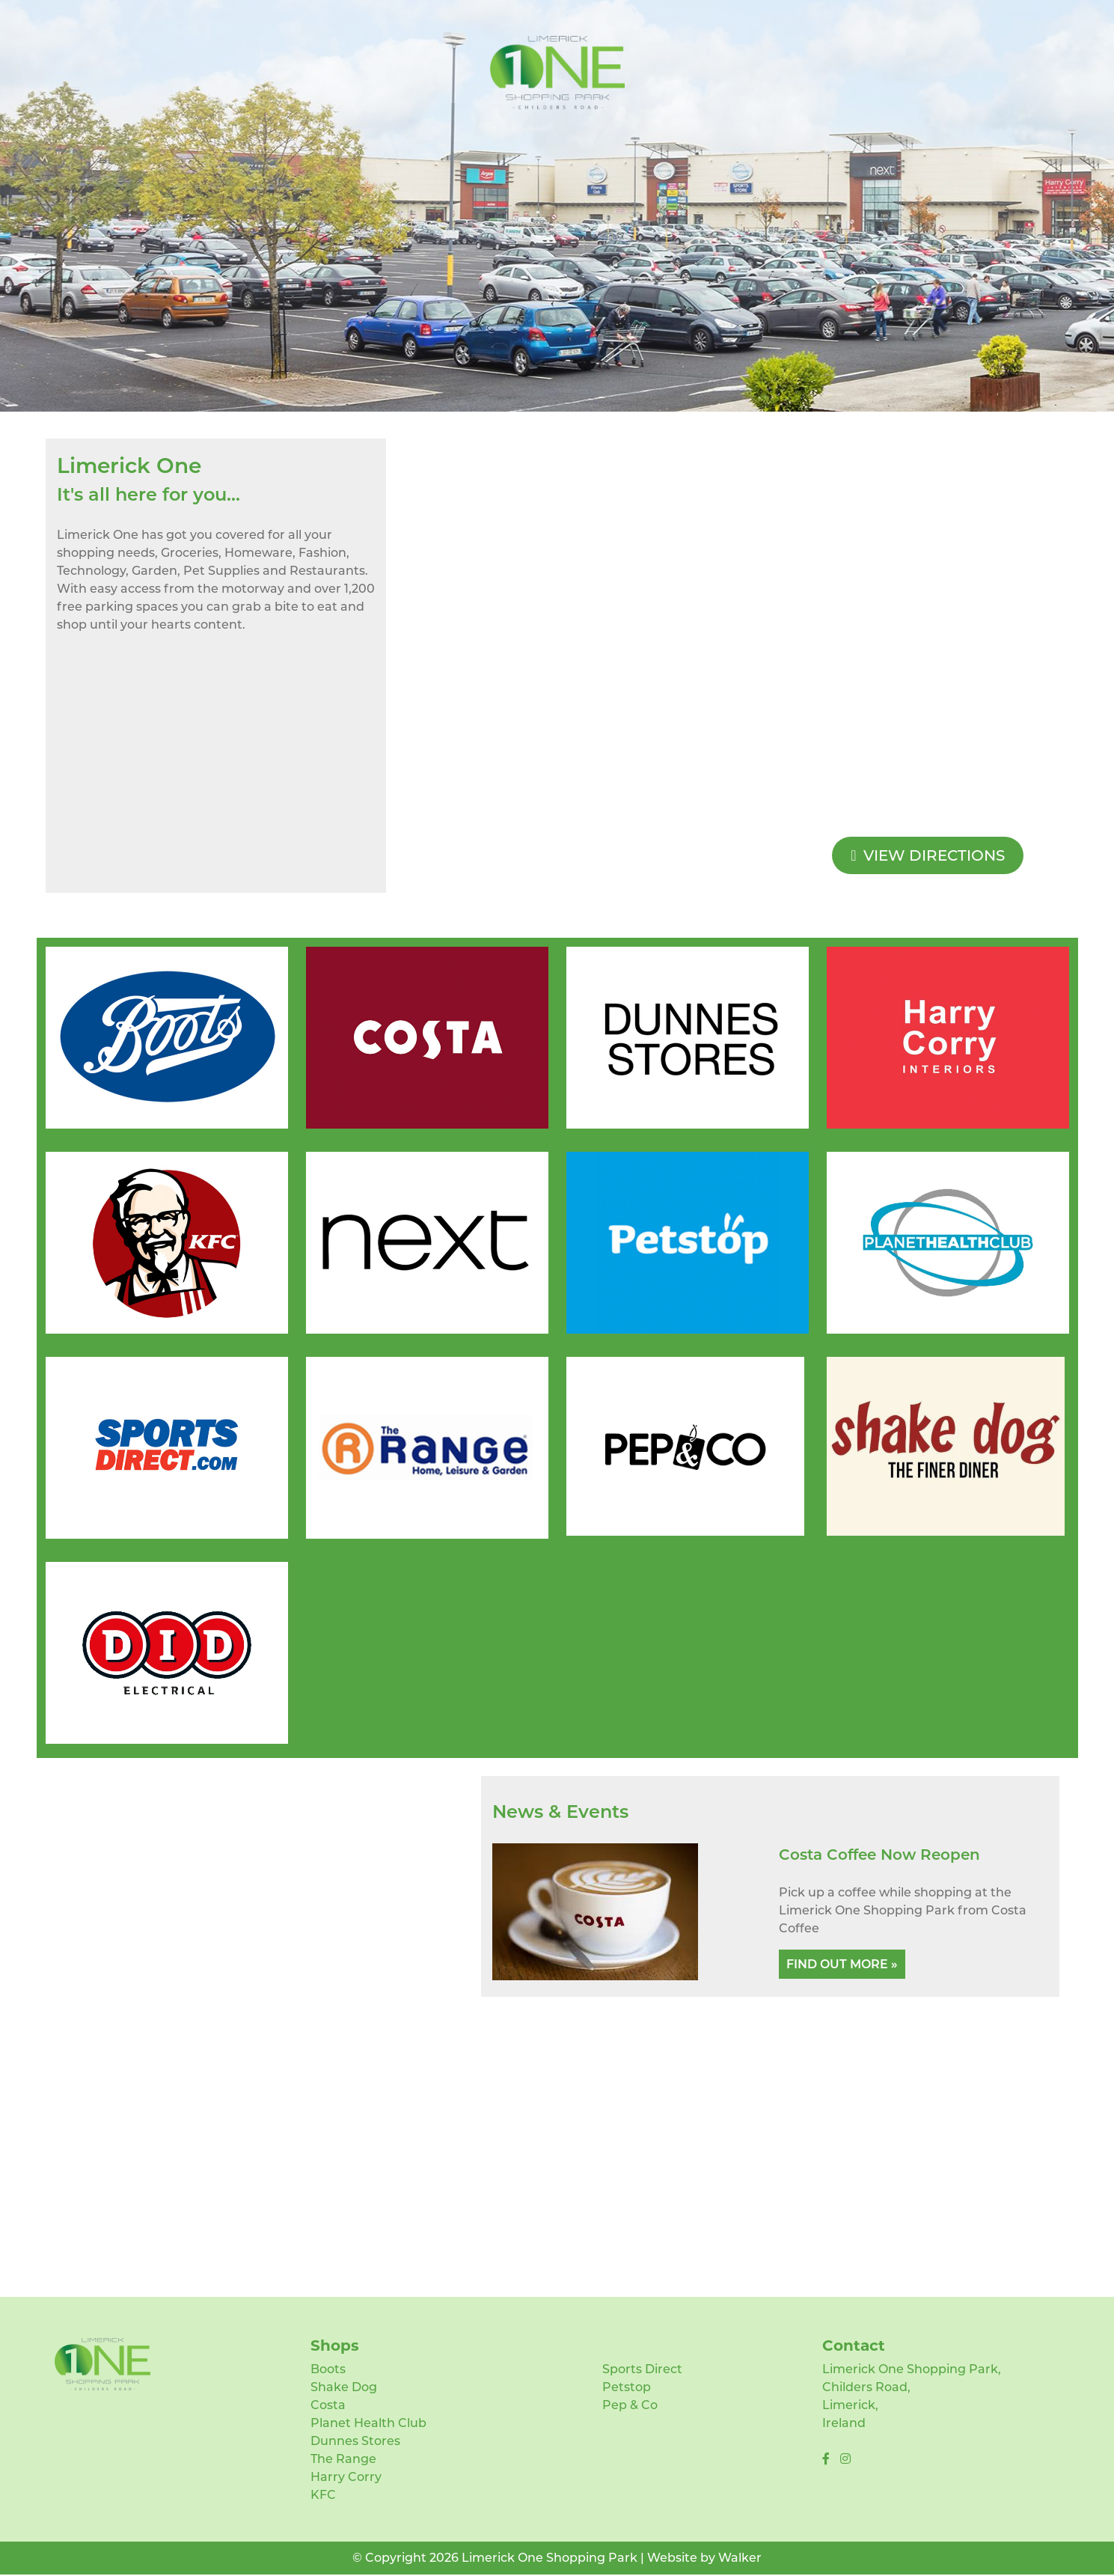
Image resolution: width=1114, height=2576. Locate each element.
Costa (328, 2405)
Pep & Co (630, 2405)
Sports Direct (642, 2369)
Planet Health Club (368, 2423)
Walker (740, 2558)
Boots (328, 2369)
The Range (343, 2459)
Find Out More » (842, 1964)
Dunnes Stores (355, 2441)
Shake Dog (343, 2387)
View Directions (928, 855)
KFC (323, 2495)
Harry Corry (346, 2477)
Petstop (626, 2387)
